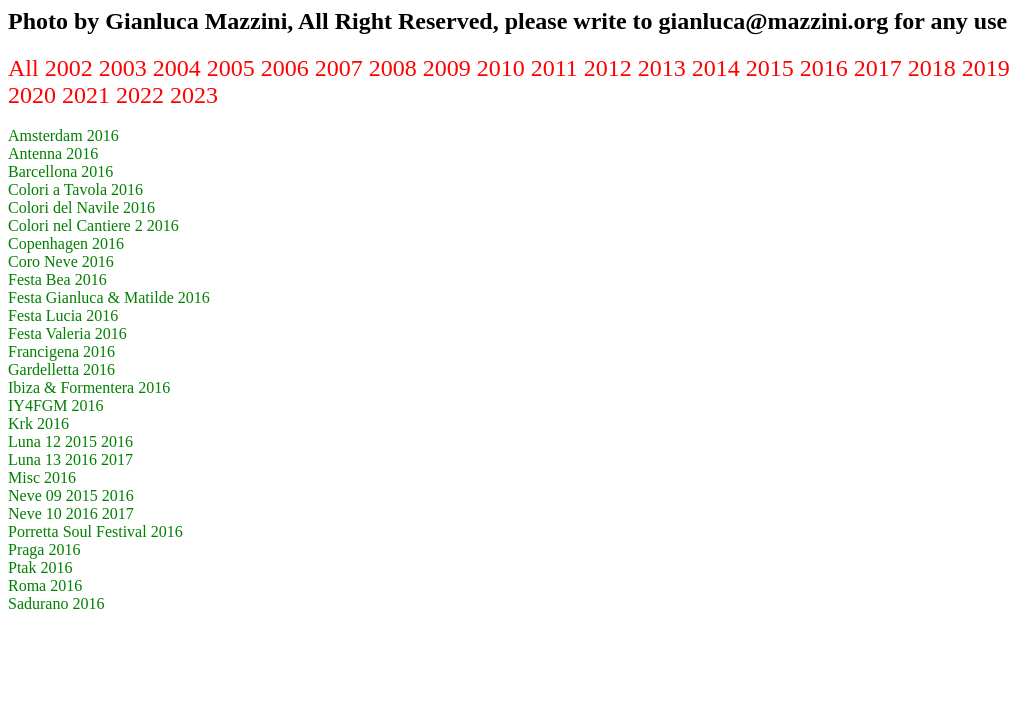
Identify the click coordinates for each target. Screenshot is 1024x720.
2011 (557, 68)
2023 (194, 95)
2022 (143, 95)
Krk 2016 (38, 423)
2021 (89, 95)
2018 (935, 68)
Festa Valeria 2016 (67, 333)
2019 (986, 68)
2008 (396, 68)
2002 (72, 68)
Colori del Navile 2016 (81, 207)
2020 (35, 95)
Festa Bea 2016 (57, 279)
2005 (234, 68)
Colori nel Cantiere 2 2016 (93, 225)
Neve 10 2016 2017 (71, 513)
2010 (504, 68)
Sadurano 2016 (56, 603)
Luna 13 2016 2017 (70, 459)
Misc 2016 (42, 477)
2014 (719, 68)
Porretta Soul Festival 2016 (95, 531)
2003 (126, 68)
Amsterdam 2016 (63, 135)
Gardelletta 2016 (61, 369)
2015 (773, 68)
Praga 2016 (44, 549)
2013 (665, 68)
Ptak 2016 (40, 567)
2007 (342, 68)
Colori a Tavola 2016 (75, 189)
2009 (450, 68)
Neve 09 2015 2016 (71, 495)
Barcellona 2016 (60, 171)
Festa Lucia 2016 (63, 315)
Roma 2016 (45, 585)
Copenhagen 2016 (66, 243)
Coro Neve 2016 (61, 261)
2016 (827, 68)
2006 (288, 68)
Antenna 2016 (53, 153)
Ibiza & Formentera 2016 (89, 387)
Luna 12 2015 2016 (70, 441)
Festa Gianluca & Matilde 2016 (109, 297)
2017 (881, 68)
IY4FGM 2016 (56, 405)
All (26, 68)
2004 (180, 68)
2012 (611, 68)
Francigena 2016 (61, 351)
